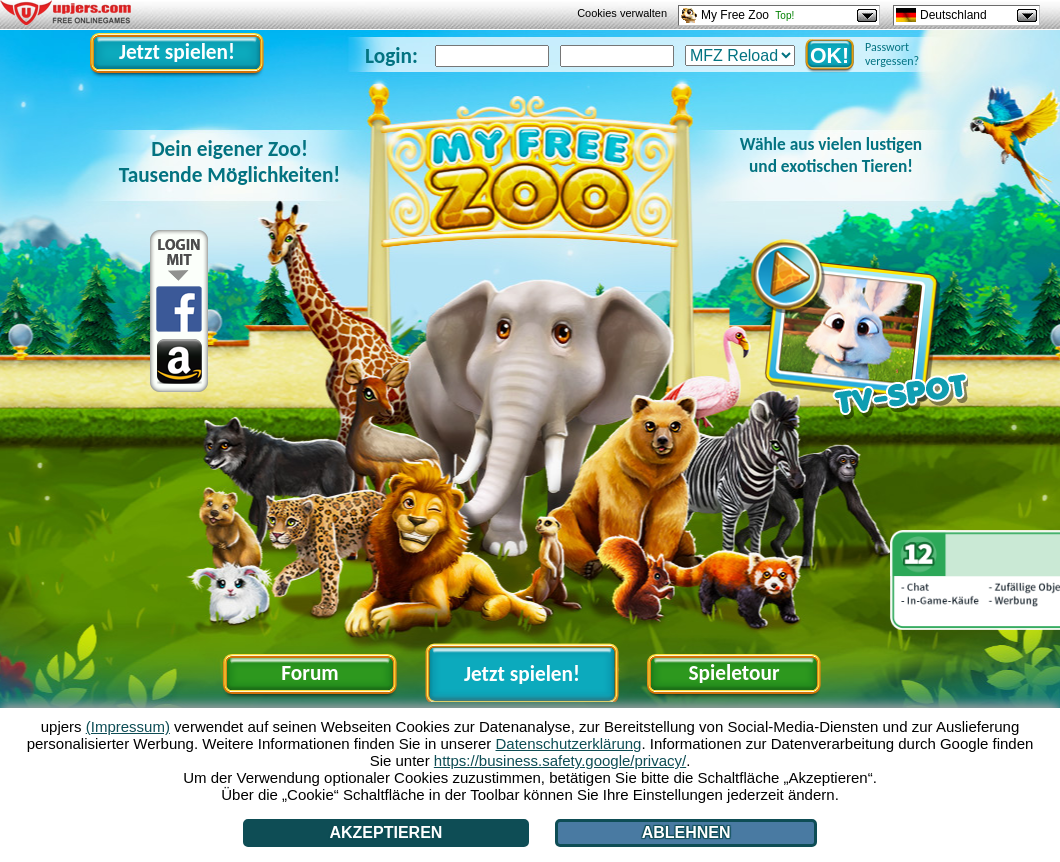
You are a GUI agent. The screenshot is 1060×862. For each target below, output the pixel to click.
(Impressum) (128, 726)
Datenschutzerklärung (569, 743)
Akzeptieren (385, 832)
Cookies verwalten (622, 13)
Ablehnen (686, 832)
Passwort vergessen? (892, 54)
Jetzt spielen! (177, 52)
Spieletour (733, 673)
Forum (309, 673)
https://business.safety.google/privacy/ (560, 760)
